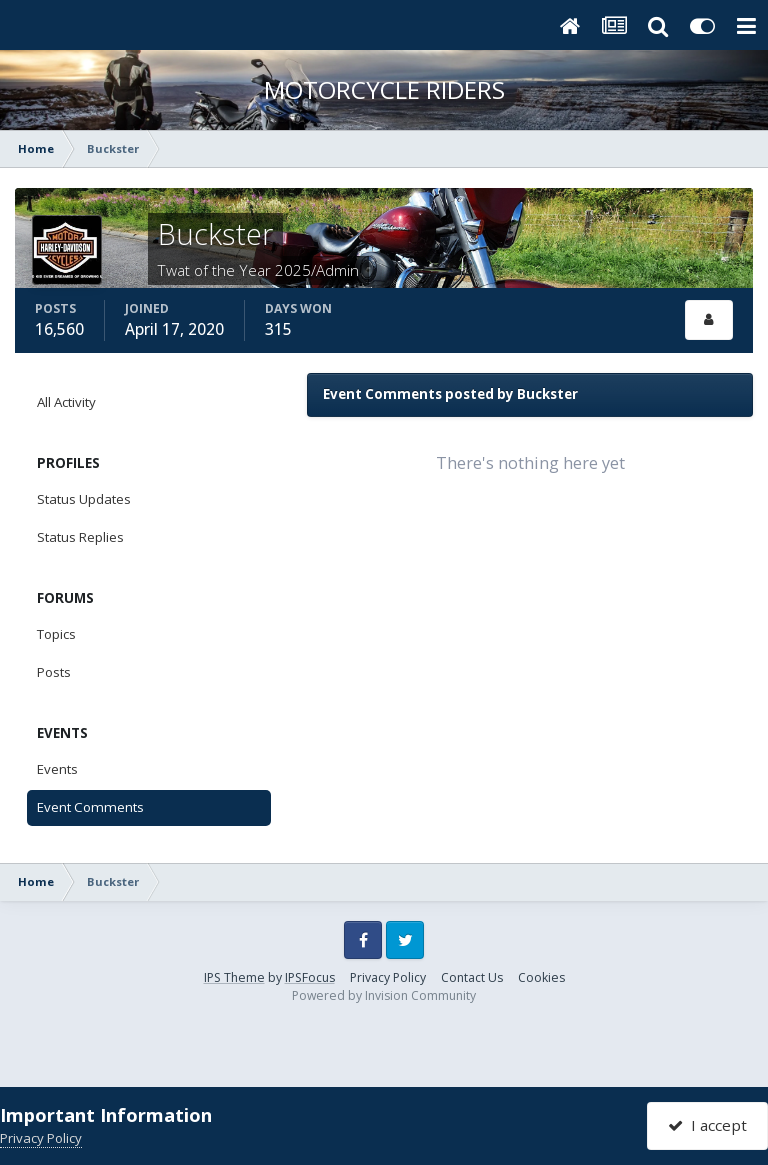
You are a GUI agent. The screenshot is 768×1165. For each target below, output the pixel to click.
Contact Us (472, 977)
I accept (707, 1125)
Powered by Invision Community (384, 995)
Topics (56, 634)
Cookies (541, 977)
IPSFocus (310, 977)
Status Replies (80, 537)
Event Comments (90, 807)
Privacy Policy (388, 977)
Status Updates (84, 499)
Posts (54, 672)
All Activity (66, 402)
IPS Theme (234, 977)
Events (57, 769)
